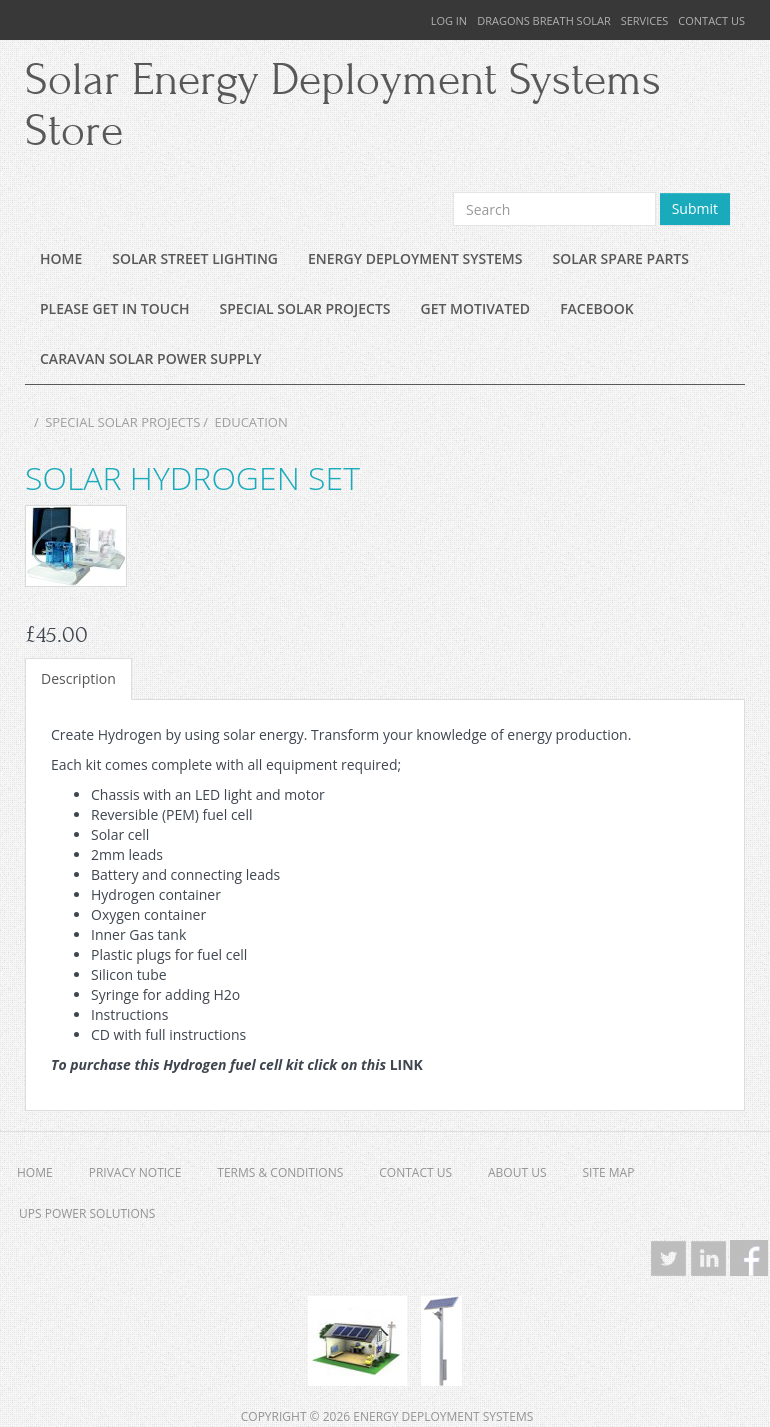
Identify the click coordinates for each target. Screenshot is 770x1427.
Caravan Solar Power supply (151, 358)
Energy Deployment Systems (415, 258)
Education (251, 422)
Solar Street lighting (195, 258)
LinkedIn (709, 1258)
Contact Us (711, 20)
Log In (449, 20)
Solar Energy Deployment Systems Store (343, 106)
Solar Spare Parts (620, 258)
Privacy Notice (135, 1172)
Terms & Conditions (280, 1172)
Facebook (597, 308)
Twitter (669, 1258)
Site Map (609, 1172)
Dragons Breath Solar (544, 20)
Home (61, 258)
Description (78, 678)
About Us (517, 1172)
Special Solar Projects (305, 308)
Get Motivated (476, 308)
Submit (695, 208)
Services (645, 20)
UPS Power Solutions (87, 1213)
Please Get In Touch (115, 308)
